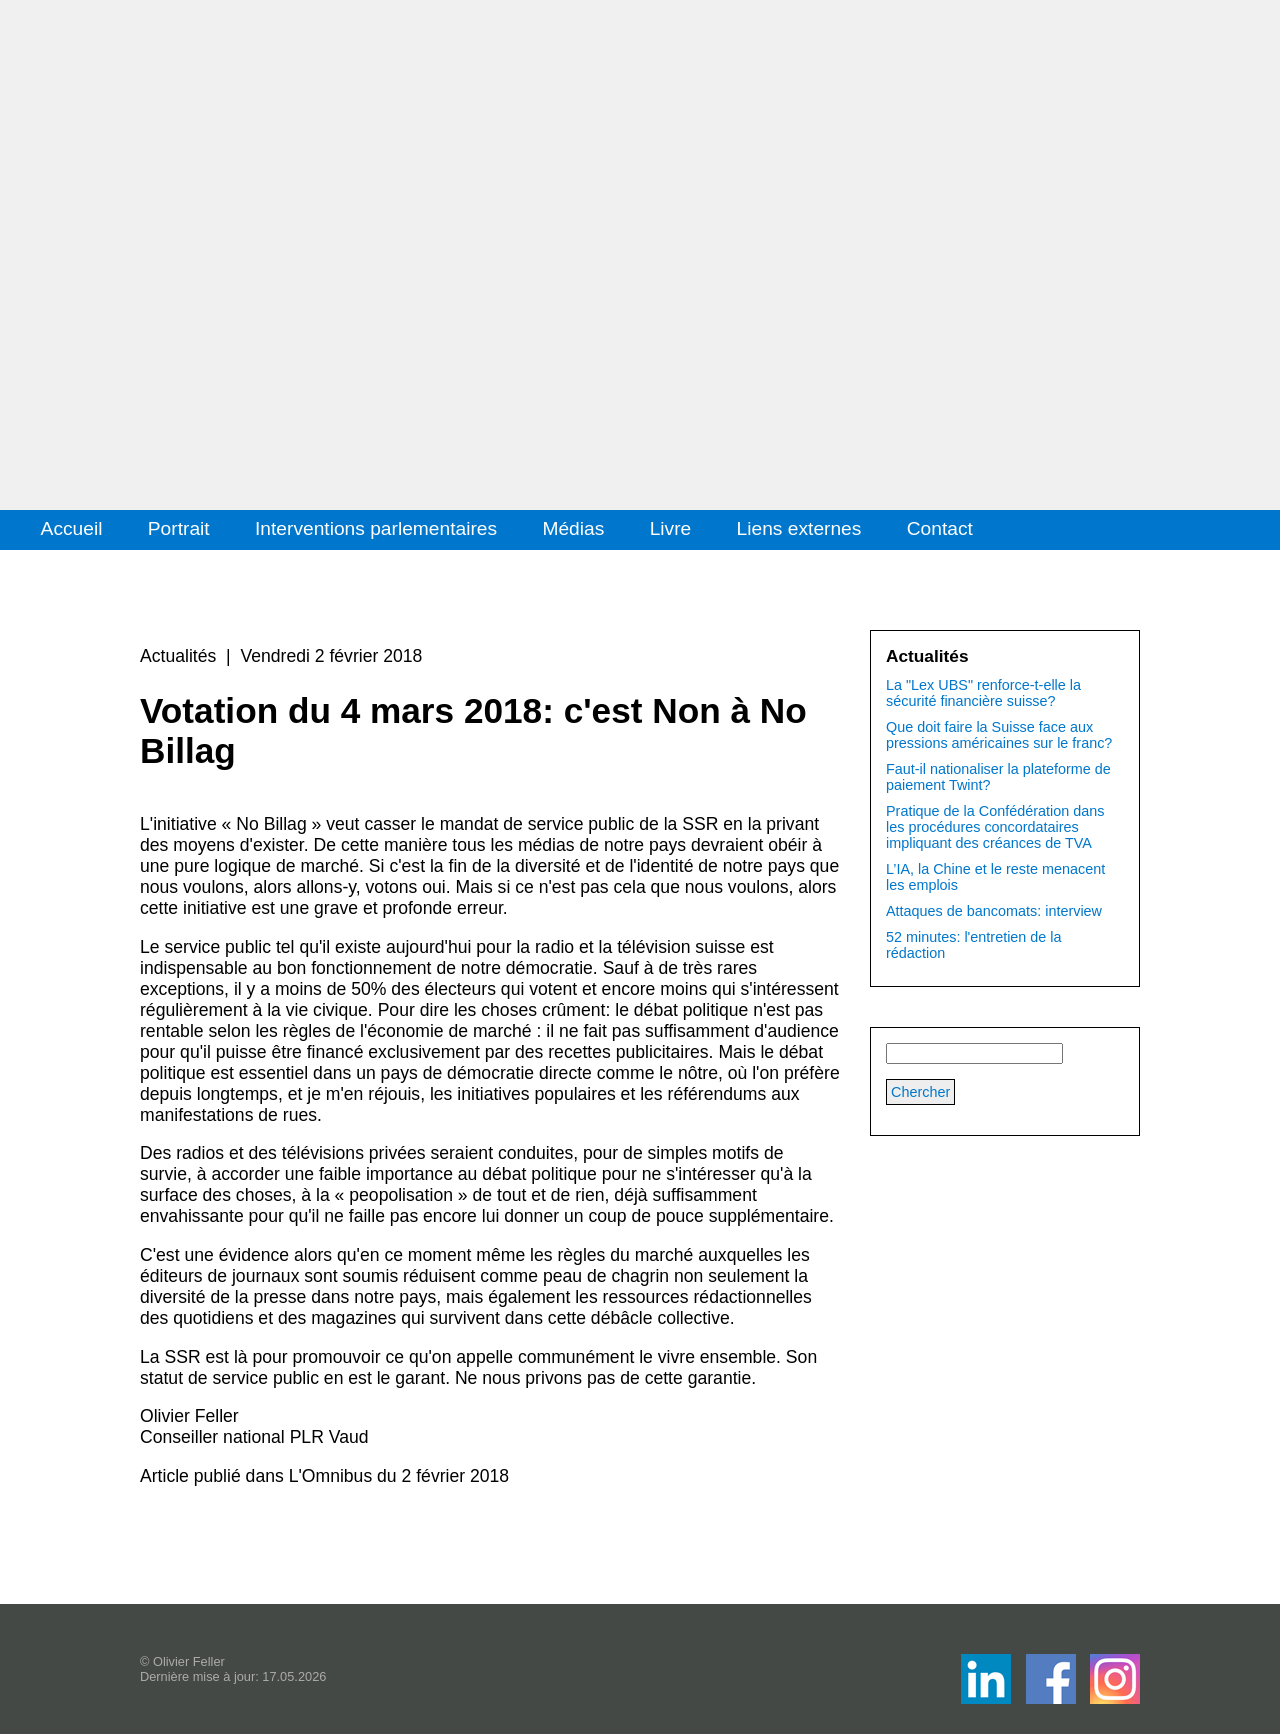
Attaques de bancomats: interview (994, 911)
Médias (573, 528)
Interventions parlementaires (376, 528)
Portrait (179, 528)
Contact (940, 528)
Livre (671, 528)
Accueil (72, 528)
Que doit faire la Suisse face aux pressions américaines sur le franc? (999, 735)
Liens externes (799, 528)
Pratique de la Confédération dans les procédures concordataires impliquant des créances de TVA (995, 827)
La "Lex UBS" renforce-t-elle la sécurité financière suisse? (983, 693)
